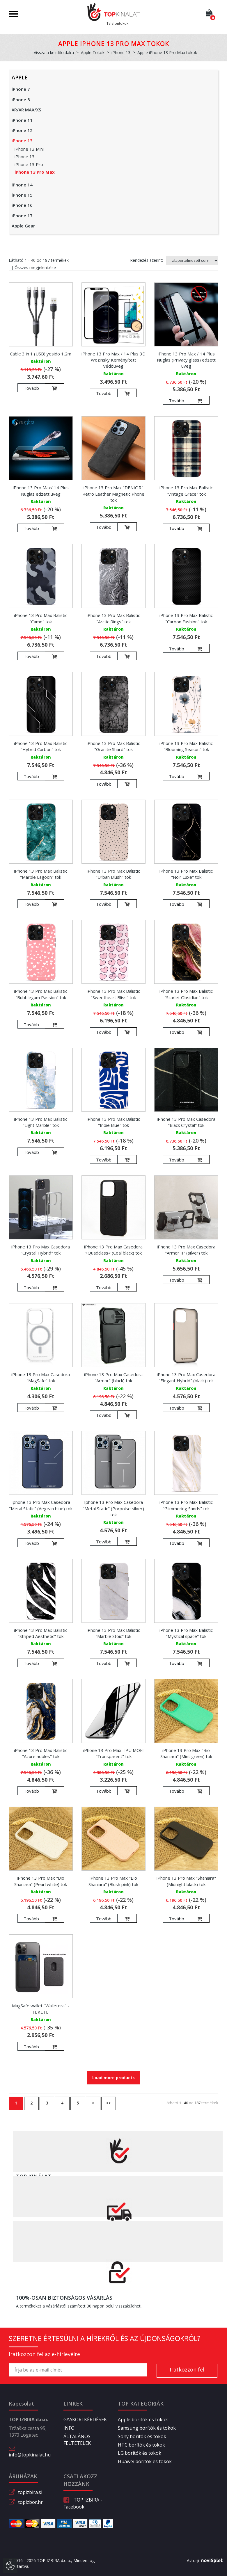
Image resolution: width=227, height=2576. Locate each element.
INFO (69, 2428)
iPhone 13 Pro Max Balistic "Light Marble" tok (40, 1122)
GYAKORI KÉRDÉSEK (85, 2419)
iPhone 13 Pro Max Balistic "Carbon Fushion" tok (186, 618)
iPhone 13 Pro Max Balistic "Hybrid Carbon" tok (40, 746)
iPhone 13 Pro (29, 164)
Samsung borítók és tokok (147, 2428)
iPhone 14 (22, 185)
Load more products (113, 2077)
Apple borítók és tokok (143, 2419)
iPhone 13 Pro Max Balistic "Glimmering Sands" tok (186, 1505)
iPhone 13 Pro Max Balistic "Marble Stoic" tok (113, 1633)
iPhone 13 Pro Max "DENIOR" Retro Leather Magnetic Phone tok (113, 494)
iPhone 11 (22, 120)
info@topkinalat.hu (30, 2455)
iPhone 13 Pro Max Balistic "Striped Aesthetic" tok (40, 1633)
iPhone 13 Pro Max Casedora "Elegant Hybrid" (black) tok (186, 1377)
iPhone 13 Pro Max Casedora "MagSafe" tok (40, 1377)
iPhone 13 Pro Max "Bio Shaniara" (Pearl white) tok (40, 1881)
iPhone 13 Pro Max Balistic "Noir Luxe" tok (186, 874)
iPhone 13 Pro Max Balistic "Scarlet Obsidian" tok (186, 994)
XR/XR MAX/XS (26, 110)
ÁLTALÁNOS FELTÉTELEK (77, 2439)
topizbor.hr (30, 2502)
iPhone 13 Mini (29, 149)
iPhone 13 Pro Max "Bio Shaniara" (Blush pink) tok (113, 1881)
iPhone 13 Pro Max (35, 172)
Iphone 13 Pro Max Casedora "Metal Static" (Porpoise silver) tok (113, 1508)
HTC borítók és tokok (141, 2445)
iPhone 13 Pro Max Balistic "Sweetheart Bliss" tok (113, 994)
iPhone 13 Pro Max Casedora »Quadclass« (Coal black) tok (113, 1250)
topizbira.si (30, 2492)
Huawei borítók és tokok (145, 2461)
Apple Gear (23, 226)
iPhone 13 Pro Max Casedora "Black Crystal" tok (186, 1122)
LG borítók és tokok (139, 2453)
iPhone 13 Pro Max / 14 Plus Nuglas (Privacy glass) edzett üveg (186, 360)
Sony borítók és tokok (142, 2436)
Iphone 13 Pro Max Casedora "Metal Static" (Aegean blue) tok (40, 1505)
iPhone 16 (22, 205)
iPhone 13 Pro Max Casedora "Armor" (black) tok (113, 1377)
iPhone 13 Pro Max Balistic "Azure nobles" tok (40, 1753)
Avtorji (202, 2560)
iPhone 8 (21, 99)
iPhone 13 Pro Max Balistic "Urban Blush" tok (113, 874)
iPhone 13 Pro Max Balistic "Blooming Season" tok (186, 746)
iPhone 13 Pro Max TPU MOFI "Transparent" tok (113, 1753)
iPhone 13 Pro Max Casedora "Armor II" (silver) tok (186, 1250)
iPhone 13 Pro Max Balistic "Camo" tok (40, 618)
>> (108, 2103)
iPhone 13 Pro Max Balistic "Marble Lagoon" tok (40, 874)
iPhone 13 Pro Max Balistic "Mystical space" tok (186, 1633)
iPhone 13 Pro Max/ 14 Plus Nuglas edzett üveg (41, 491)
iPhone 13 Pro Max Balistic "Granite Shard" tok (113, 746)
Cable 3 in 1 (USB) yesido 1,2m (40, 354)
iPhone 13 (22, 140)
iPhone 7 (21, 89)
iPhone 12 (22, 130)
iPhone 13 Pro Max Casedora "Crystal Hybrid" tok (40, 1250)
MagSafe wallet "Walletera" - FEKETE (40, 2009)
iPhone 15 (22, 195)
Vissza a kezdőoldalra (54, 52)
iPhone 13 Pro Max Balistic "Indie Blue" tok (113, 1122)
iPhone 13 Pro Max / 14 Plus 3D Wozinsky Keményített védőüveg (113, 360)
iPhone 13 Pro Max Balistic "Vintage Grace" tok (186, 491)
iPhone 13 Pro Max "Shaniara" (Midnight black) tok (186, 1881)
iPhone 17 (22, 215)
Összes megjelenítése (35, 267)
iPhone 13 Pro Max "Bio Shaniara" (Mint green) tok (186, 1753)
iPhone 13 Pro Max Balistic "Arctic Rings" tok (113, 618)
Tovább (31, 388)
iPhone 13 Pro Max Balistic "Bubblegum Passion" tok (40, 994)
